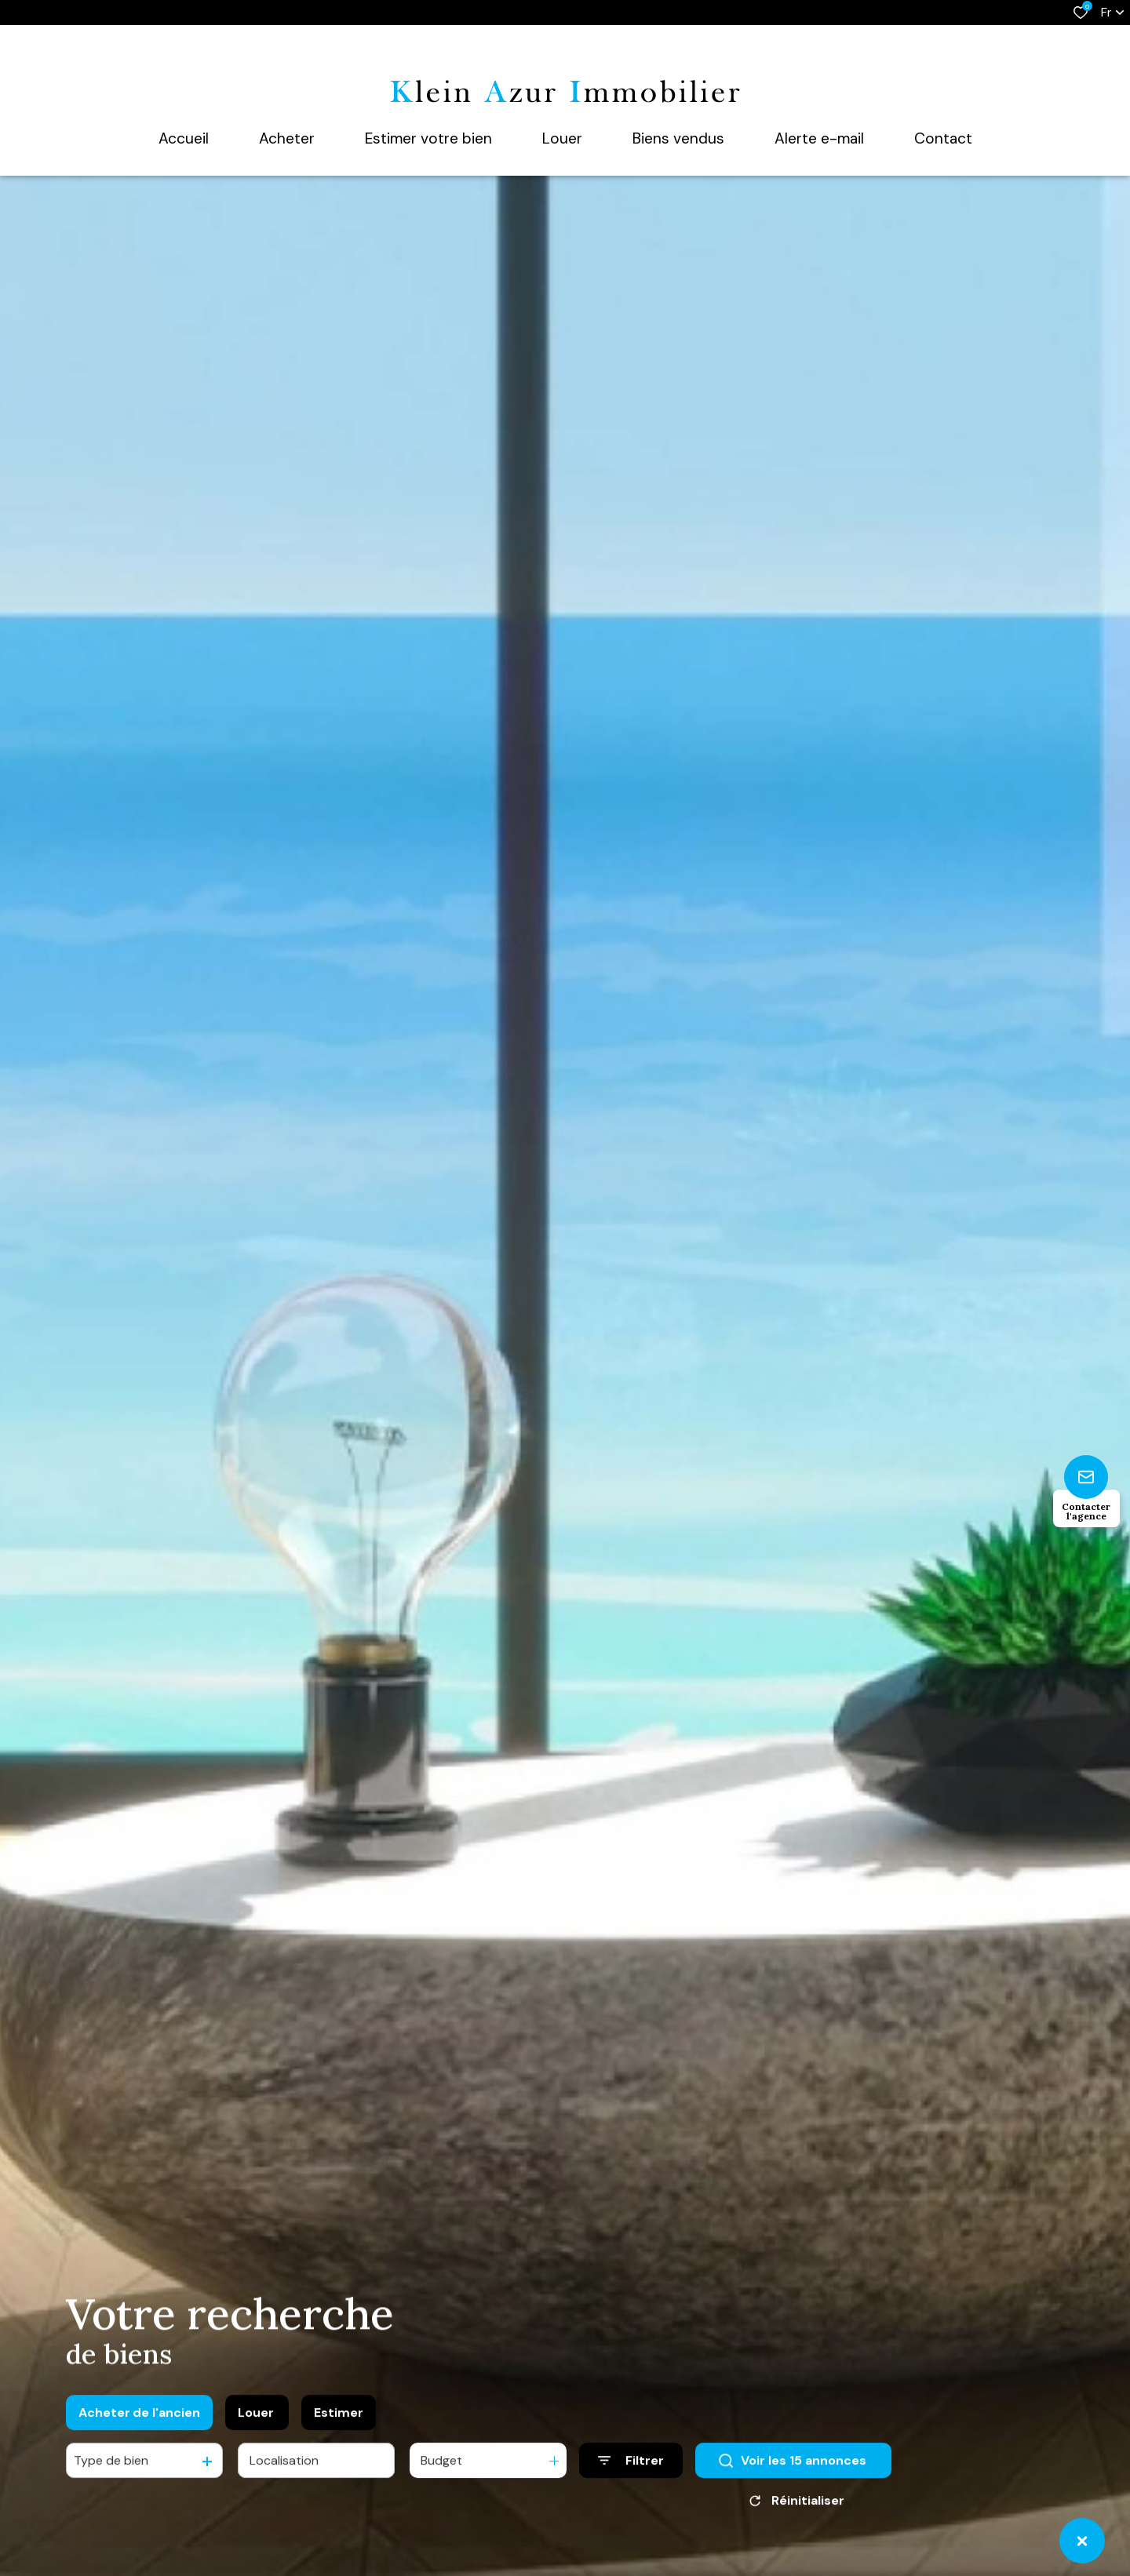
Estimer (338, 2422)
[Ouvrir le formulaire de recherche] (631, 2470)
